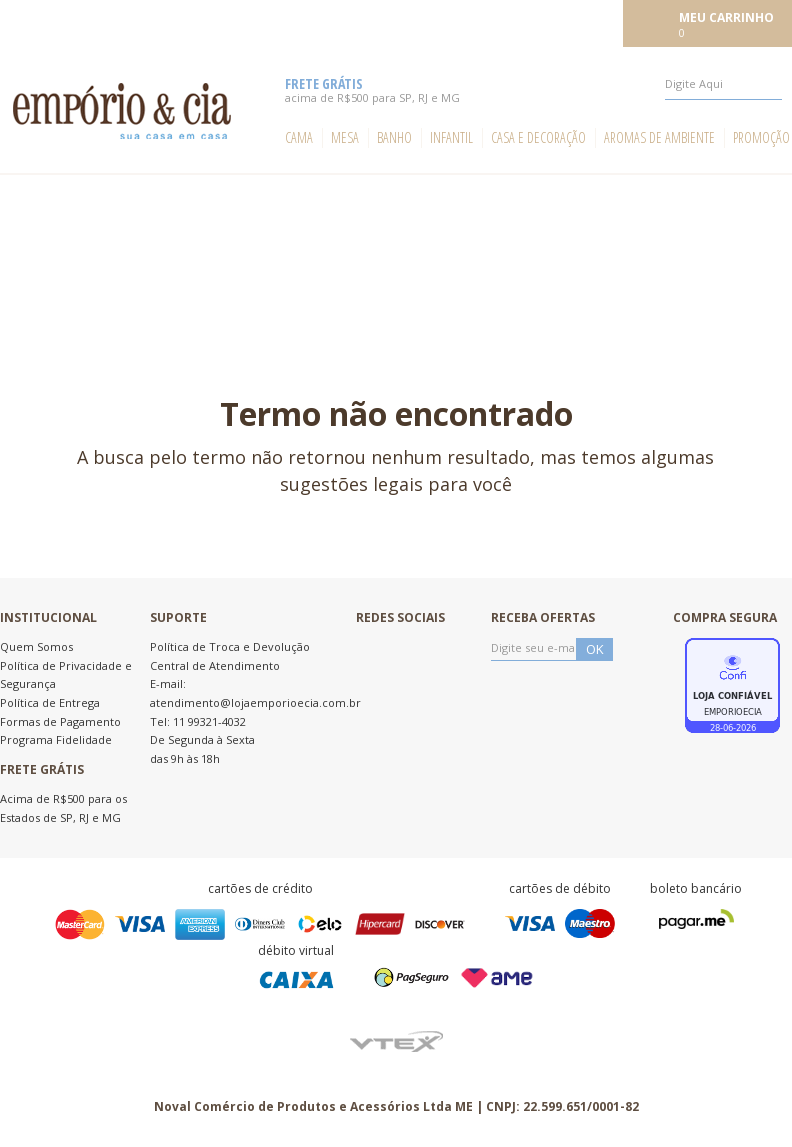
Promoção (761, 137)
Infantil (451, 137)
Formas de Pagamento (60, 721)
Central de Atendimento (215, 665)
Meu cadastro (573, 22)
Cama (299, 137)
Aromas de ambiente (659, 137)
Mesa (345, 137)
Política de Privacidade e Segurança (66, 675)
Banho (394, 137)
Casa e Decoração (538, 137)
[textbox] (723, 84)
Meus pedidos (473, 22)
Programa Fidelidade (56, 739)
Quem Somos (36, 646)
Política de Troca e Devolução (230, 646)
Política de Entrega (50, 702)
